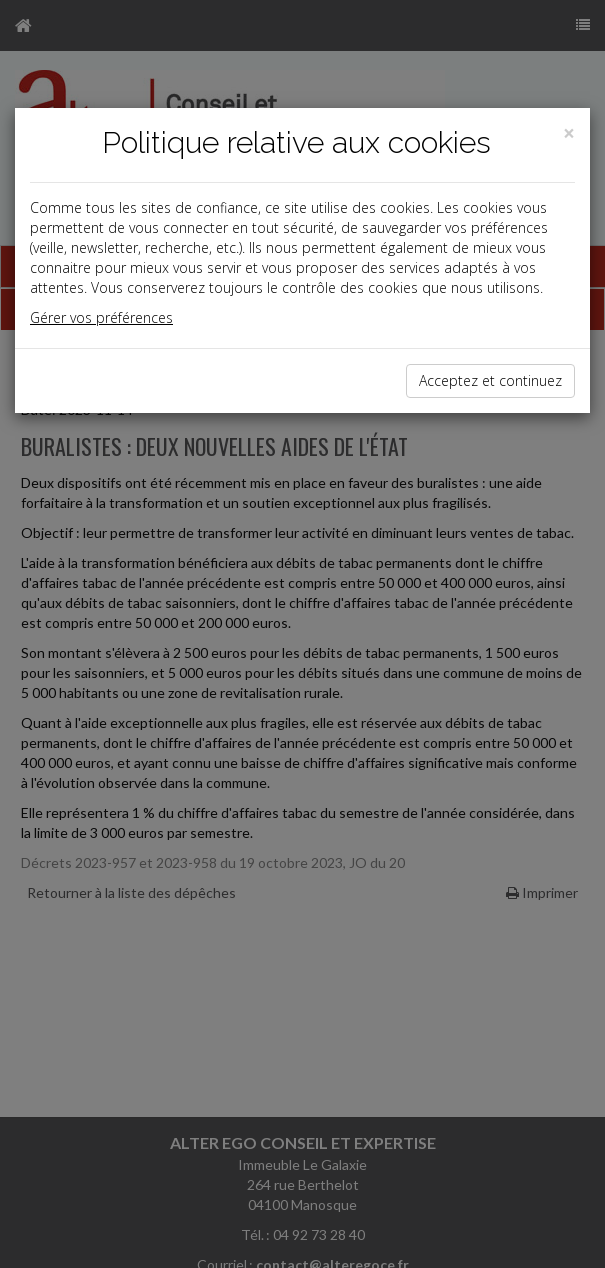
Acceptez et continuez (490, 380)
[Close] (569, 133)
